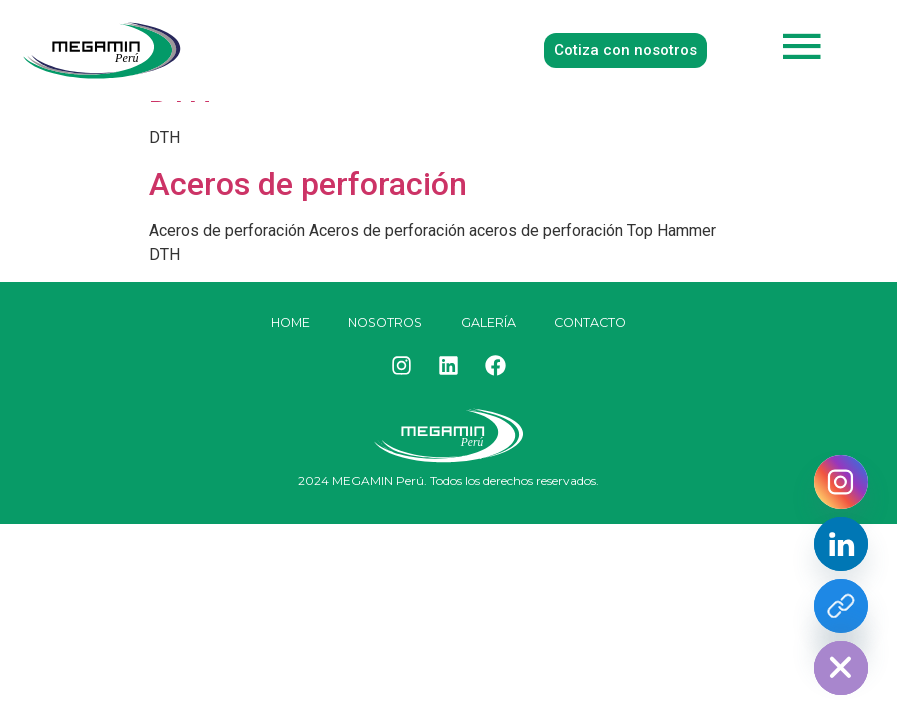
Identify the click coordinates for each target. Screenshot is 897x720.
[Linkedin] (841, 544)
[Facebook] (841, 606)
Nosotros (384, 324)
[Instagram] (841, 482)
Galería (491, 324)
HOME (283, 324)
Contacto (597, 324)
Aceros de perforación (308, 184)
